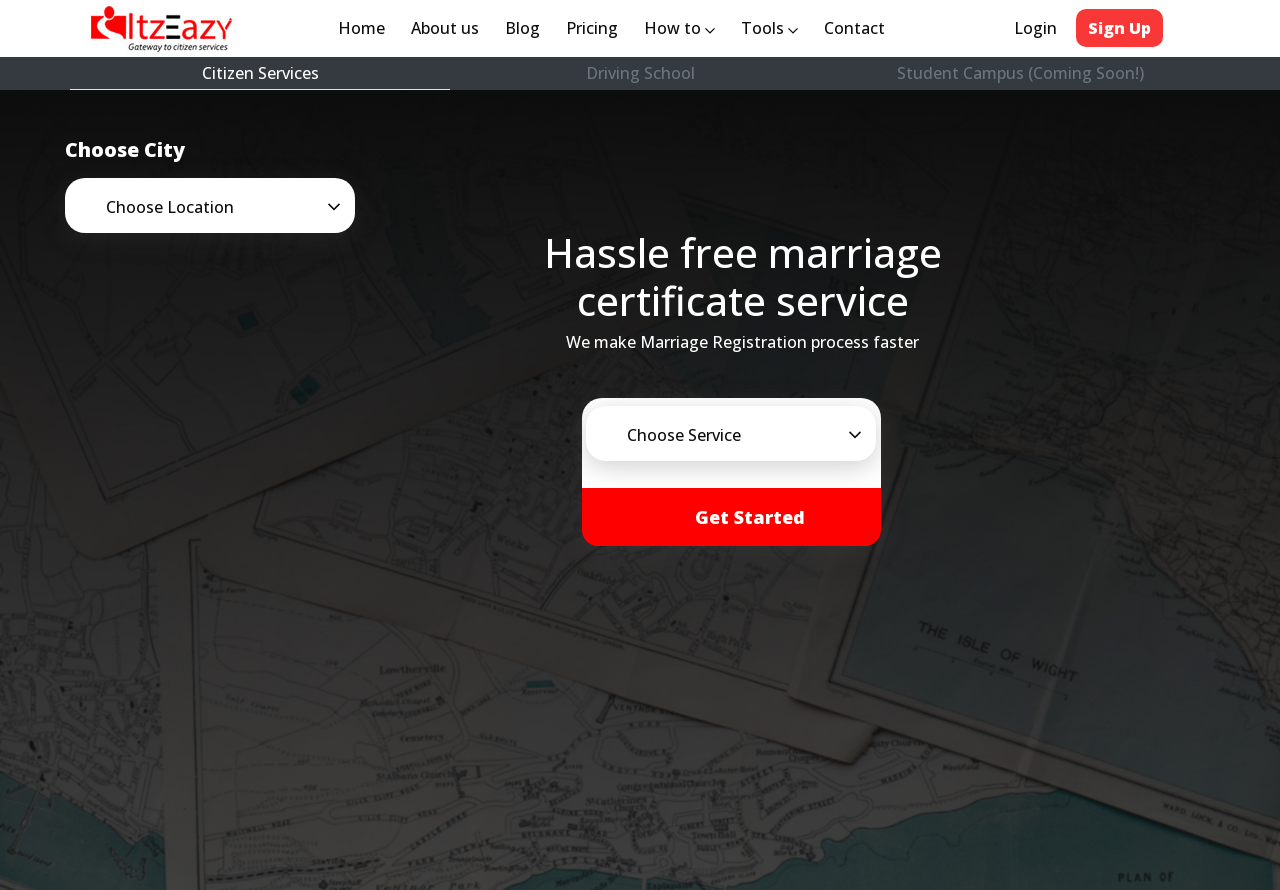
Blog (522, 28)
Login (1035, 28)
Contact (854, 28)
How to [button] (679, 28)
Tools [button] (769, 28)
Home (365, 27)
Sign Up (1119, 28)
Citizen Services (260, 73)
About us (449, 27)
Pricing (592, 28)
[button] (240, 207)
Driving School (640, 73)
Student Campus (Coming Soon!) (1020, 73)
